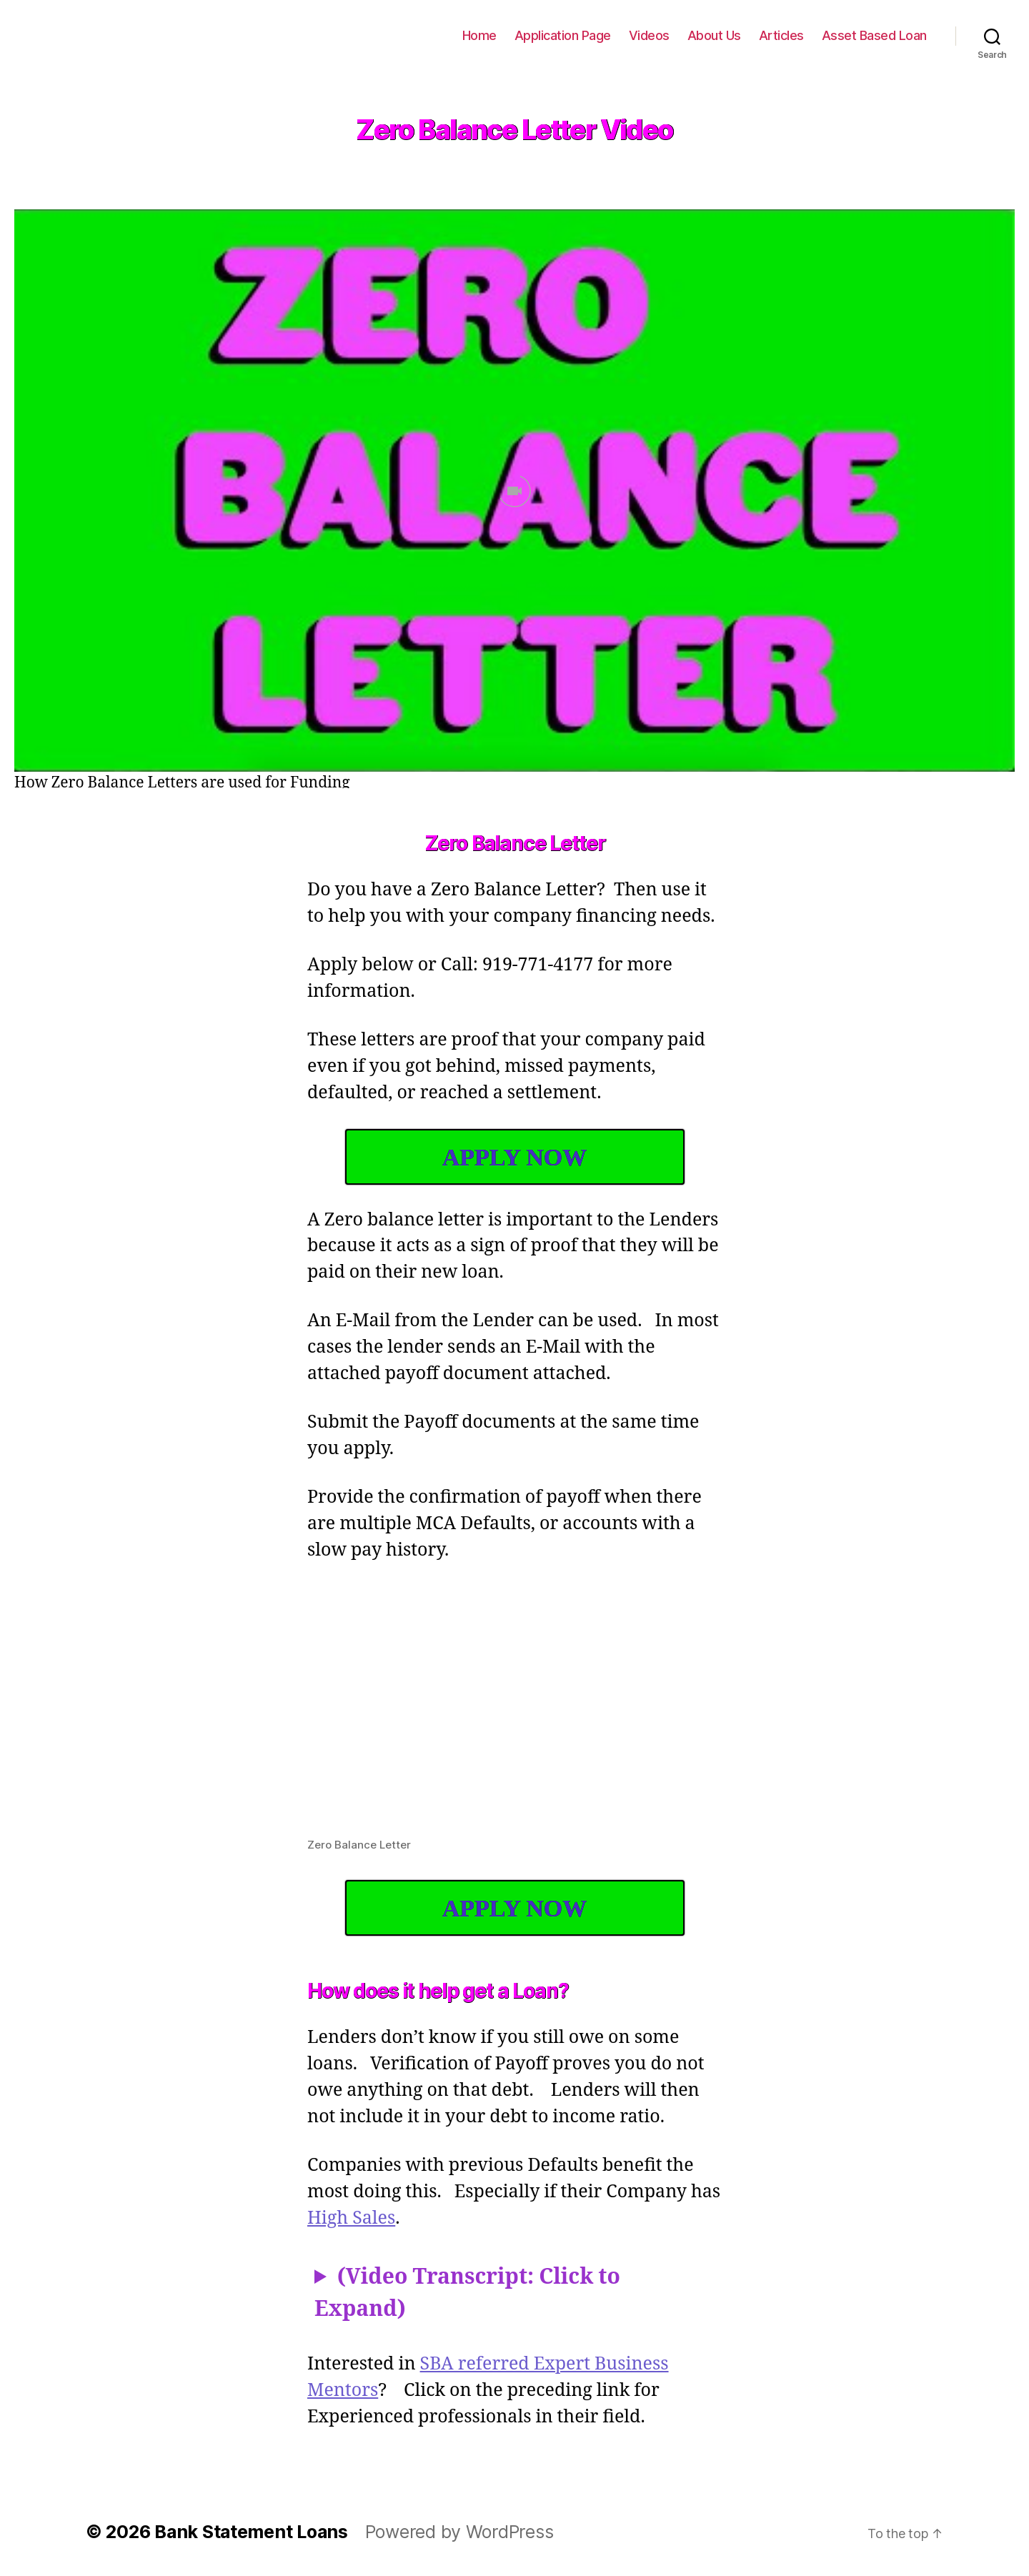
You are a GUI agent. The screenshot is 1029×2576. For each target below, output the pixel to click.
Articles (790, 35)
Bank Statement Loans (114, 35)
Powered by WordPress (445, 2532)
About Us (728, 35)
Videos (666, 35)
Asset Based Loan (877, 35)
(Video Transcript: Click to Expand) (468, 2293)
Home (505, 35)
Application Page (585, 35)
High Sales (386, 2219)
